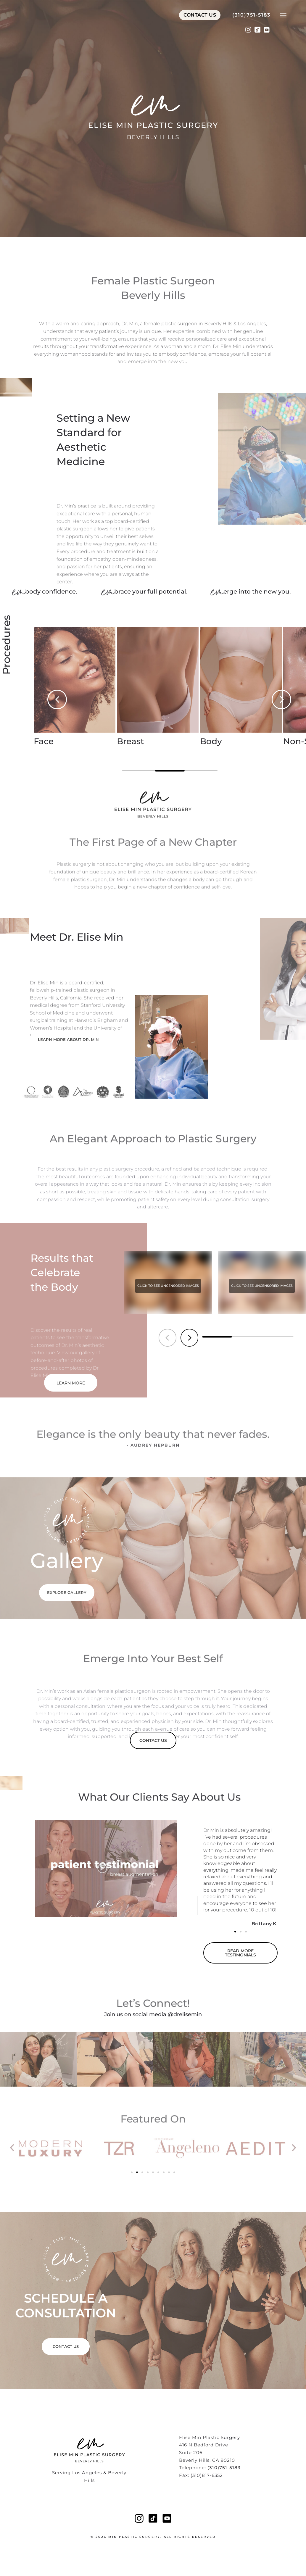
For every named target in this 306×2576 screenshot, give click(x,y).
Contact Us (199, 21)
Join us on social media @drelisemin (153, 2014)
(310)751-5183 (251, 21)
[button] (57, 699)
